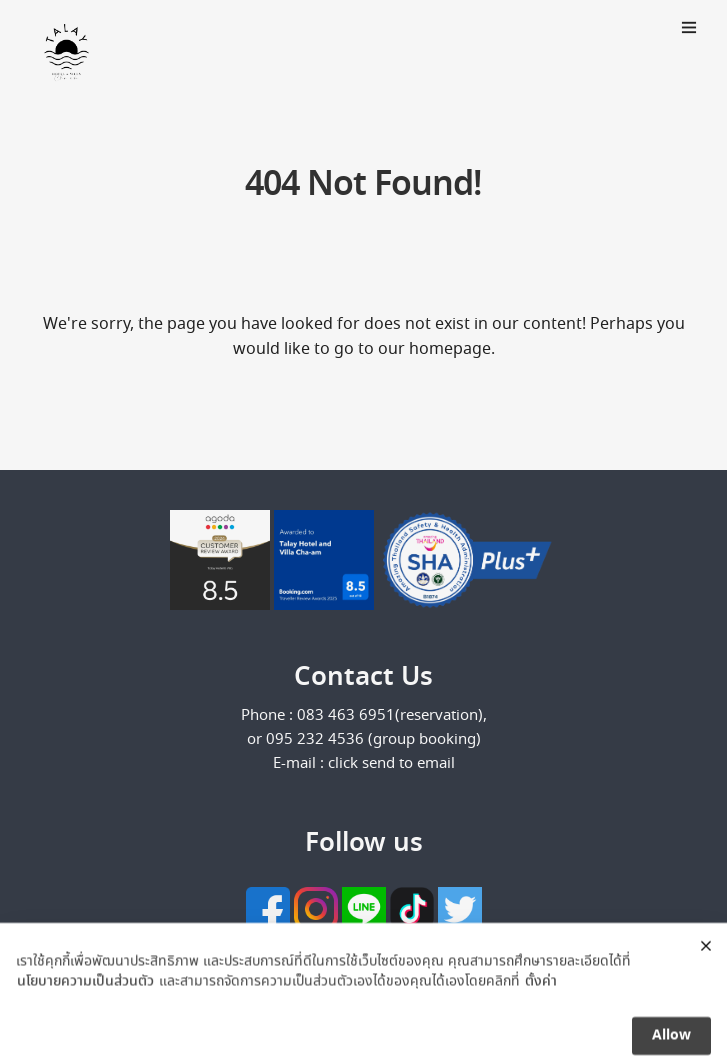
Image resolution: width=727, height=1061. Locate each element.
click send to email (391, 764)
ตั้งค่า (541, 993)
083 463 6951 (346, 716)
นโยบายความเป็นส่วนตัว (85, 993)
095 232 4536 (317, 740)
